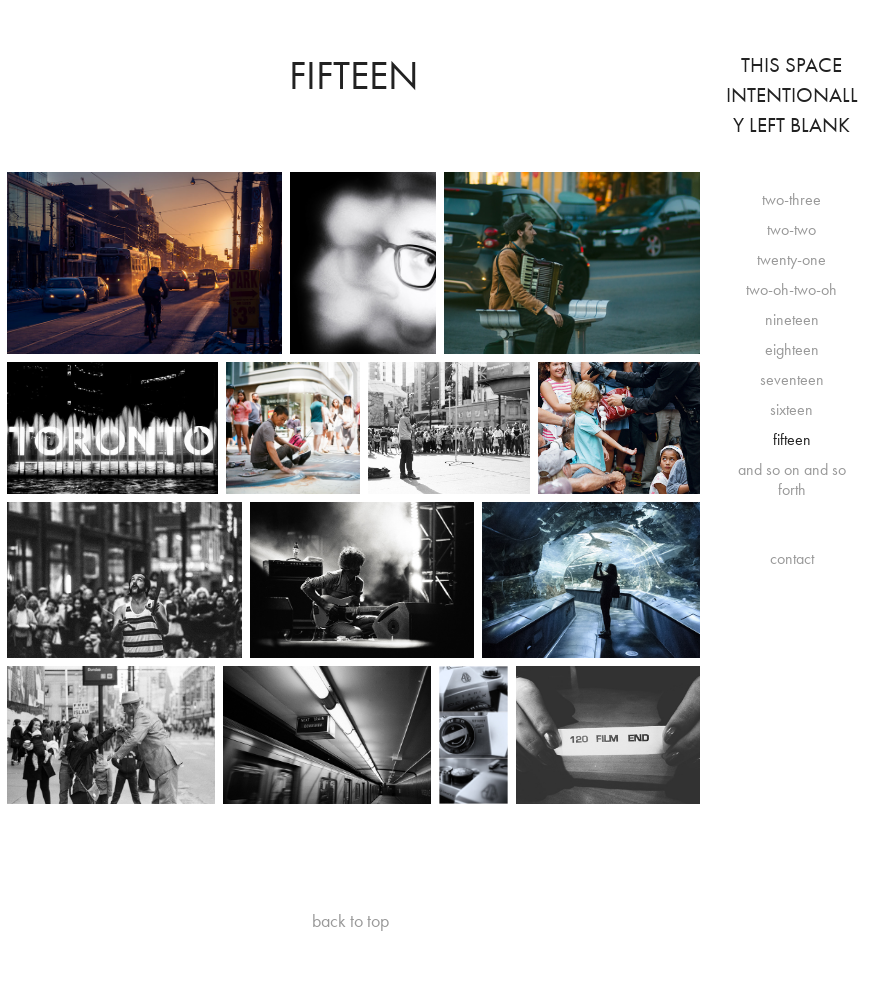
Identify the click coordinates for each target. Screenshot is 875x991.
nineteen (792, 319)
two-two (791, 229)
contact (792, 558)
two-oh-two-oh (791, 289)
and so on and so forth (792, 479)
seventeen (792, 379)
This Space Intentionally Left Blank (792, 95)
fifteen (792, 439)
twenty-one (791, 259)
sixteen (791, 409)
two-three (791, 199)
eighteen (792, 349)
